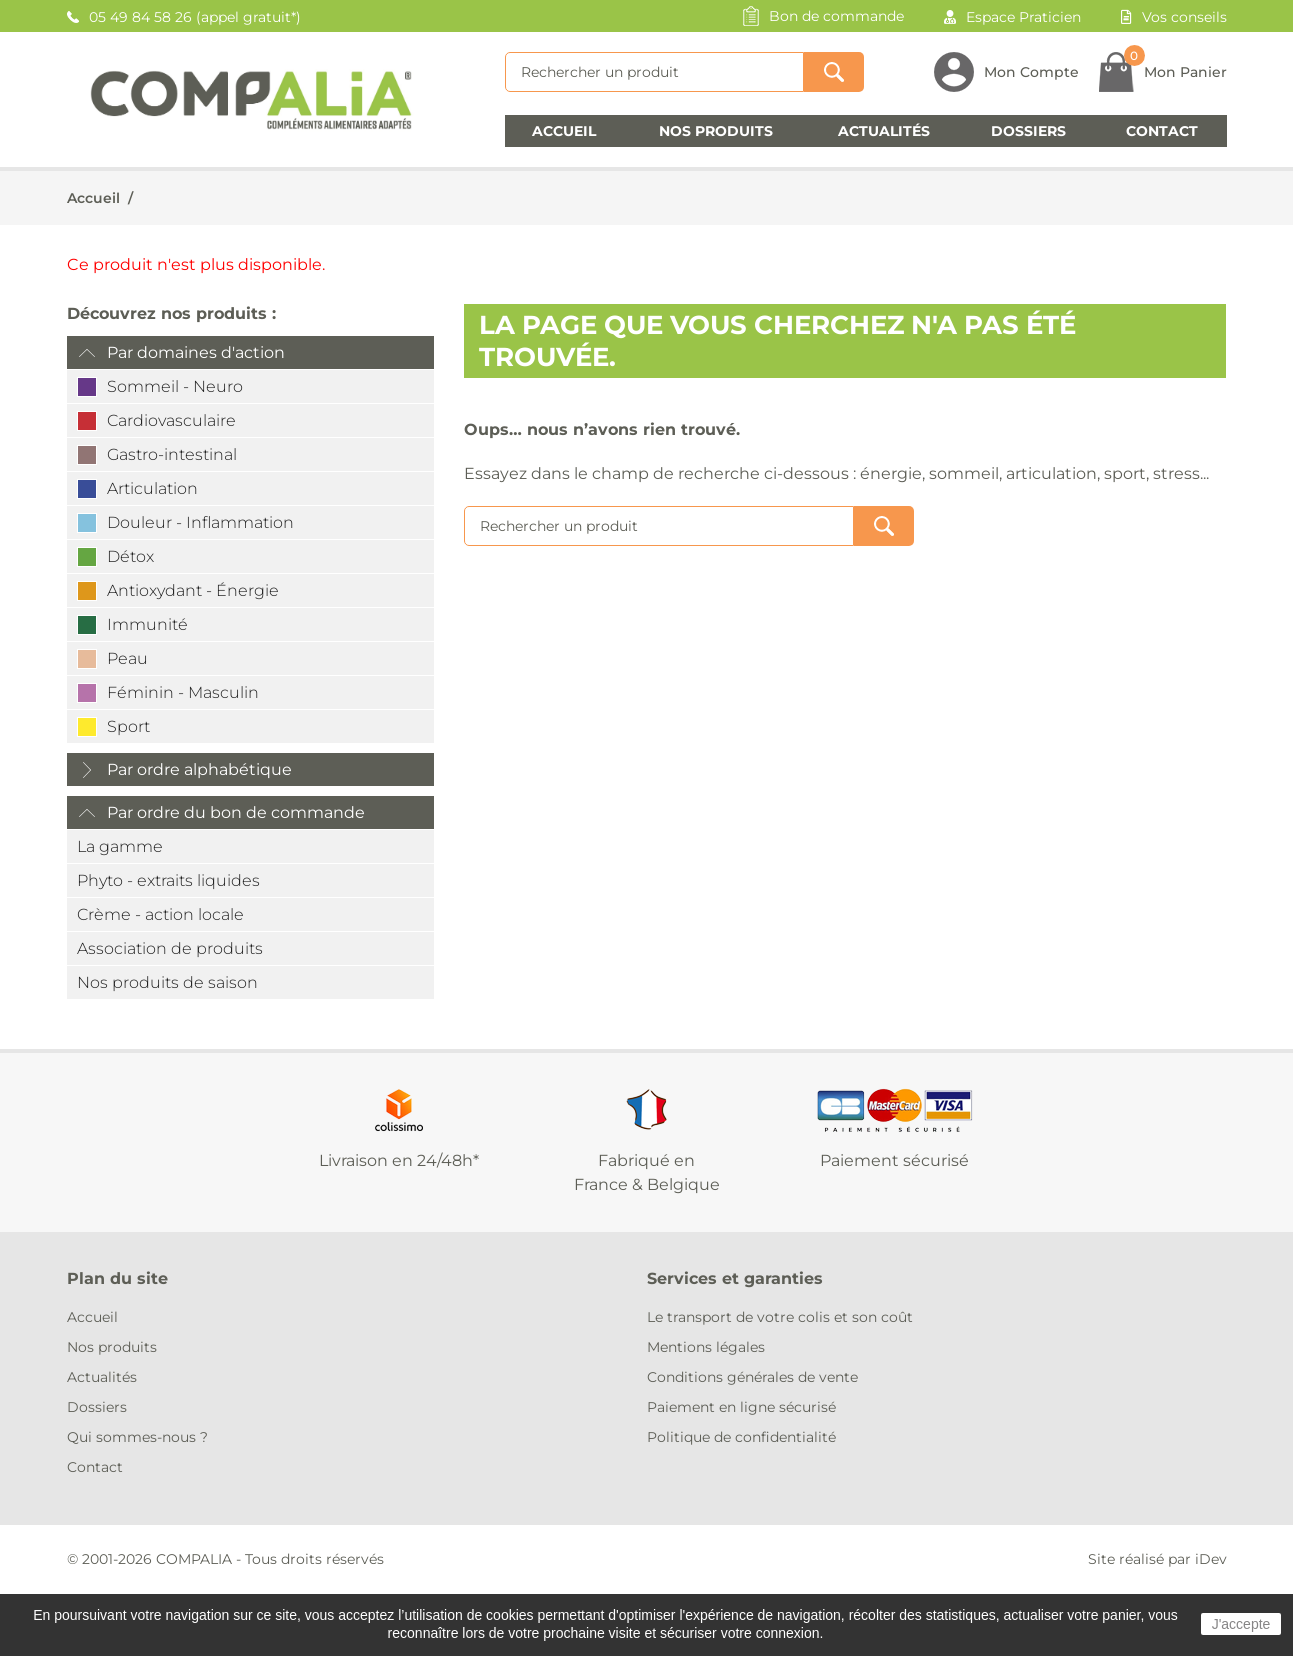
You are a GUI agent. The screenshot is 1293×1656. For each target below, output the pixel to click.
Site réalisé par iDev (1157, 1559)
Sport (128, 726)
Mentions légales (706, 1347)
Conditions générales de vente (752, 1377)
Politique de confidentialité (741, 1437)
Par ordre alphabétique (199, 769)
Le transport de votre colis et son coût (780, 1317)
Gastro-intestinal (172, 454)
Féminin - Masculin (183, 692)
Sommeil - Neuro (175, 386)
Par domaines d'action (196, 352)
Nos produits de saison (167, 982)
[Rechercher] (654, 72)
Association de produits (170, 948)
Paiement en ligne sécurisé (741, 1407)
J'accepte (1241, 1624)
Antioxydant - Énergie (193, 590)
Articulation (152, 488)
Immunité (147, 624)
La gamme (120, 846)
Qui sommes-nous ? (137, 1437)
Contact (1162, 131)
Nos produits (716, 131)
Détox (130, 556)
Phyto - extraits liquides (168, 880)
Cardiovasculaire (171, 420)
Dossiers (1028, 131)
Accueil (564, 131)
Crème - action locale (160, 914)
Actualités (884, 131)
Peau (127, 658)
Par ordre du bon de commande (236, 812)
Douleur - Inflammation (200, 522)
